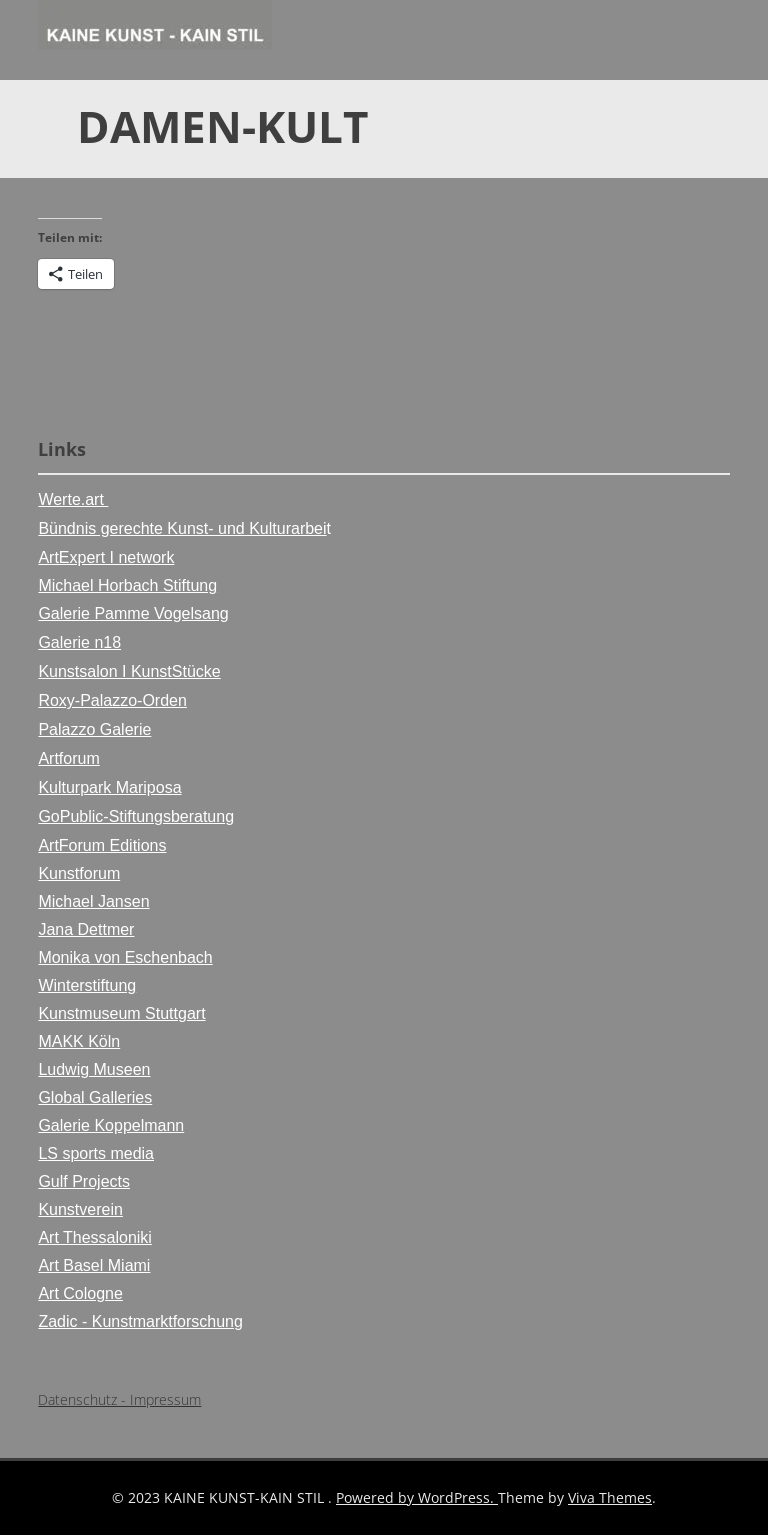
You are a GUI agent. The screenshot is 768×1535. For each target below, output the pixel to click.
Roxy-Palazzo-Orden (112, 700)
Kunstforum (79, 873)
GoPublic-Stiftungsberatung (136, 816)
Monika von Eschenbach (125, 957)
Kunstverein (80, 1209)
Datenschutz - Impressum (119, 1399)
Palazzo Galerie (94, 729)
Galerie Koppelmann (111, 1125)
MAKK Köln (79, 1041)
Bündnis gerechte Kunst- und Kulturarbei (182, 528)
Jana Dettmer (86, 929)
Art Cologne (80, 1293)
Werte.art (73, 499)
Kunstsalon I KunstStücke (129, 671)
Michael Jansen (93, 901)
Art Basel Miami (94, 1265)
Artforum (68, 758)
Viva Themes (610, 1497)
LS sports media (96, 1153)
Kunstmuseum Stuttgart (121, 1013)
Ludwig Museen (94, 1069)
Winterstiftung (87, 985)
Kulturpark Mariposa (109, 787)
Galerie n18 (79, 642)
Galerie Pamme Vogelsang (133, 613)
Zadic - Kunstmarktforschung (140, 1321)
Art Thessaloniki (95, 1237)
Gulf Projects (84, 1181)
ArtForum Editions (102, 845)
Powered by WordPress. (417, 1497)
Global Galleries (95, 1097)
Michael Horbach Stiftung (127, 585)
